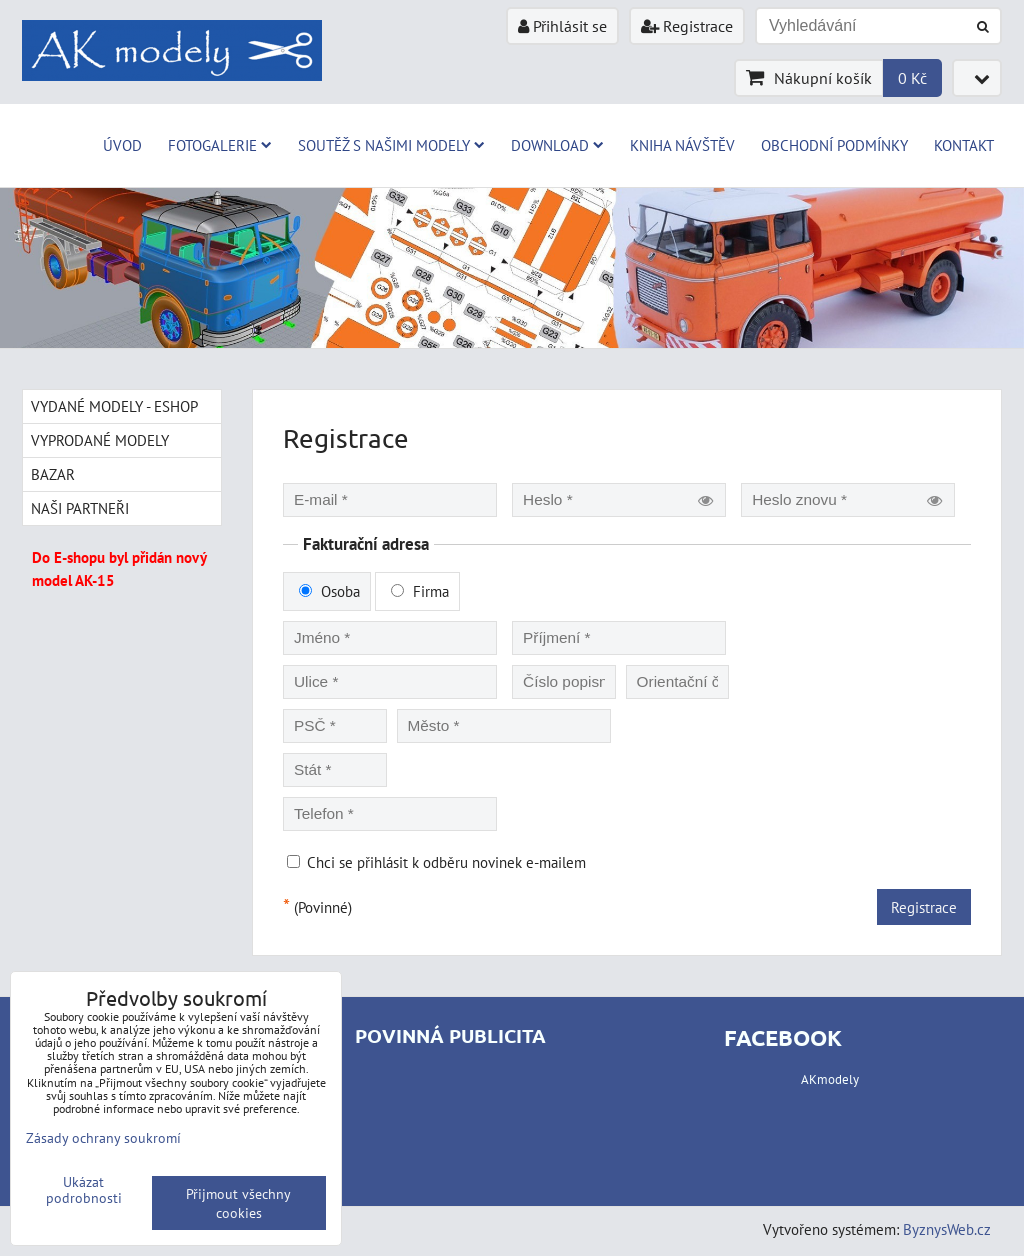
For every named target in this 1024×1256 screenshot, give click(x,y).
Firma (420, 591)
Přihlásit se (562, 26)
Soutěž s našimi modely (391, 145)
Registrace (687, 26)
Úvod (122, 145)
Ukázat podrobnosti (84, 1190)
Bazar (53, 474)
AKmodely (830, 1079)
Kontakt (964, 145)
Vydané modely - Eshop (114, 406)
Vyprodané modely (100, 440)
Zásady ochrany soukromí (103, 1137)
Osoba (329, 591)
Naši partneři (80, 508)
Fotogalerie (220, 145)
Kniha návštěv (682, 145)
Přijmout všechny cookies (238, 1203)
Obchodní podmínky (834, 145)
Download (557, 145)
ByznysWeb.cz (947, 1229)
